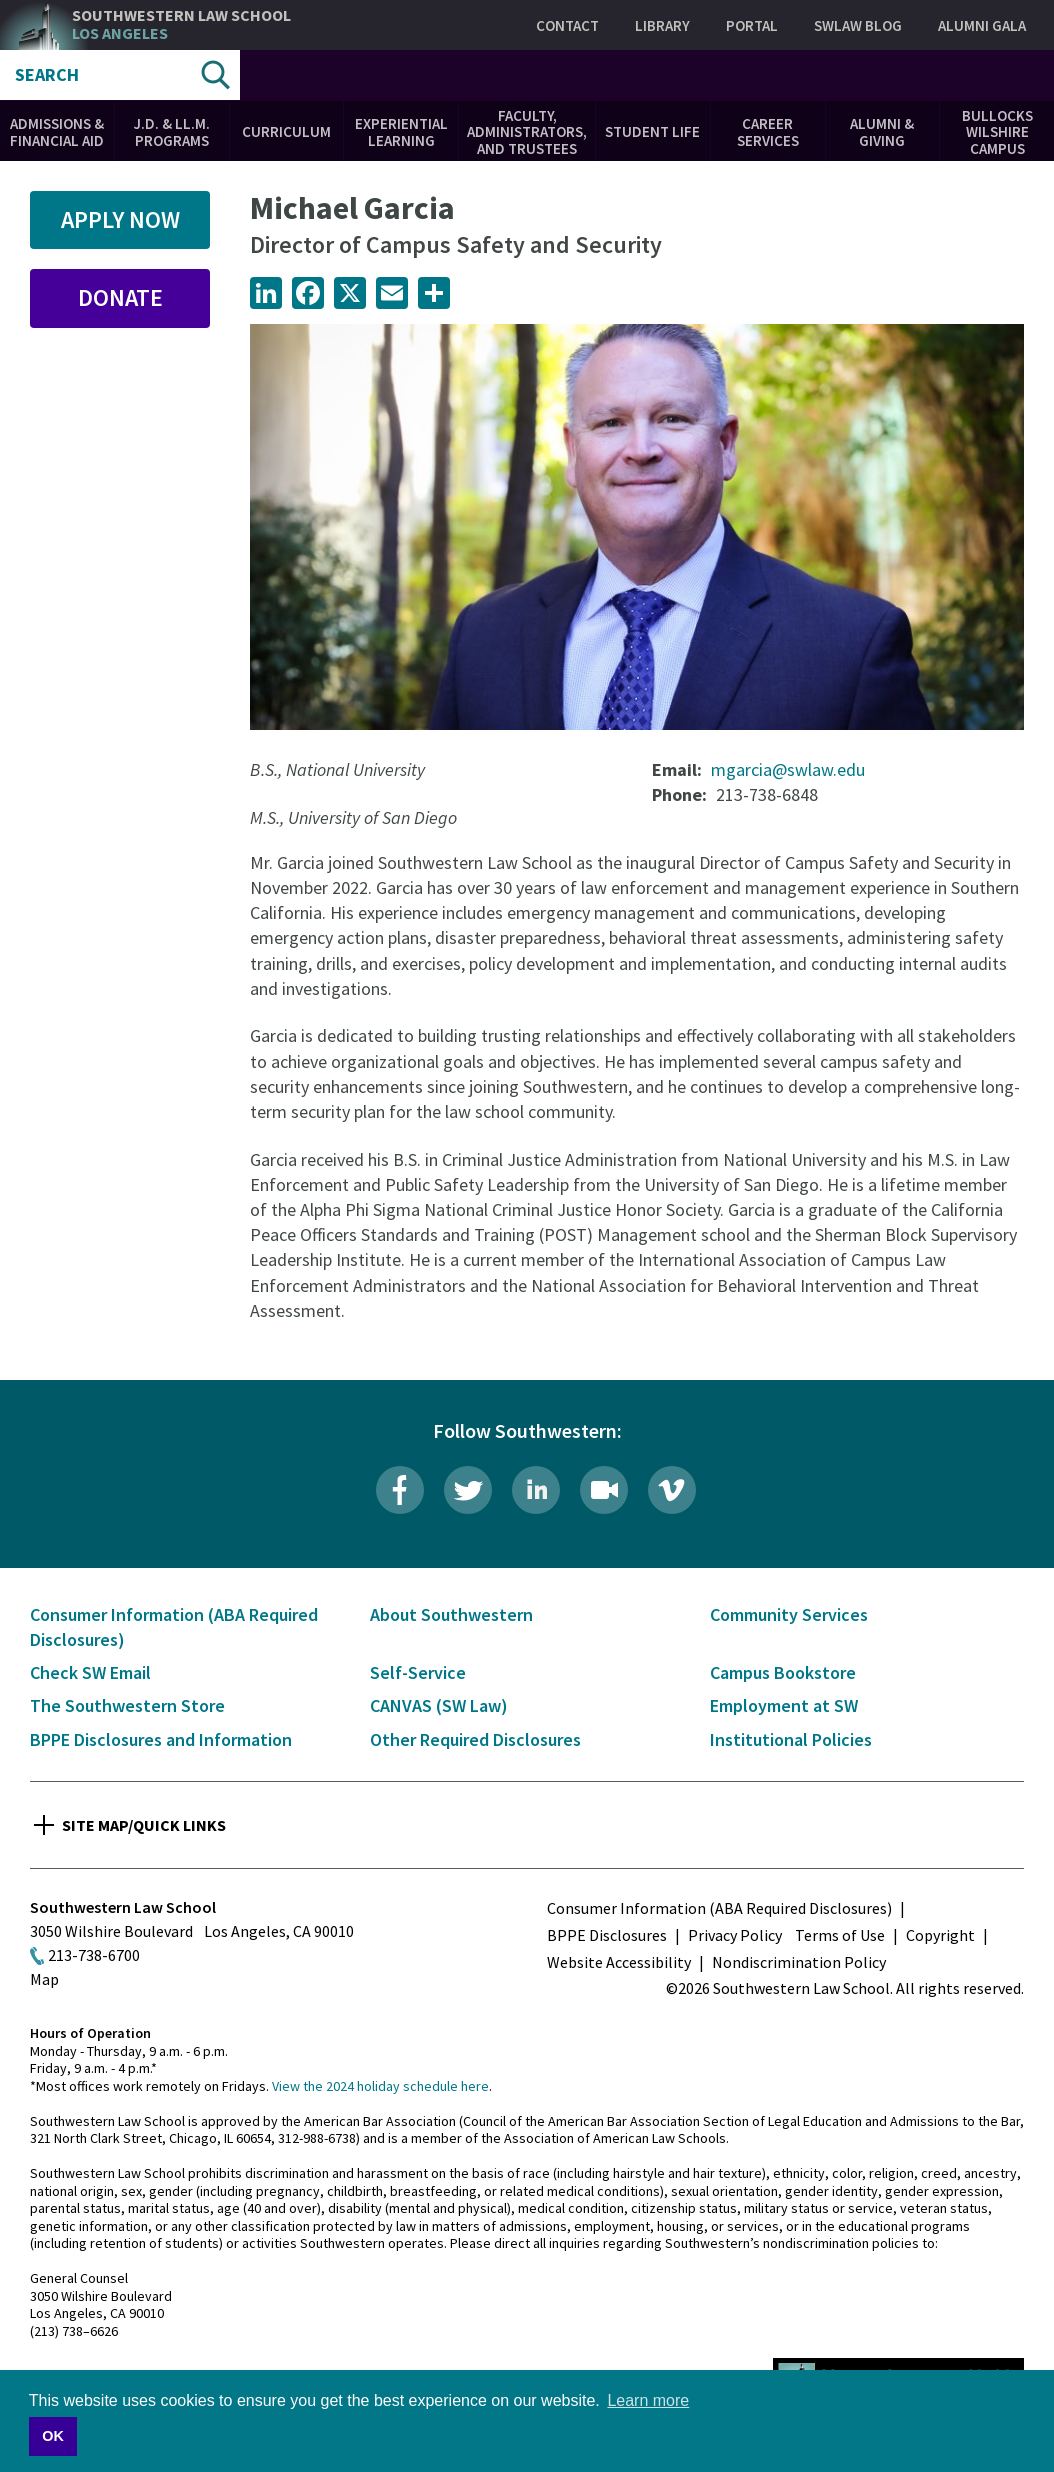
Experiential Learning (401, 132)
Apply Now (120, 219)
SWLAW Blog (858, 25)
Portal (752, 25)
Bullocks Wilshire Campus (997, 132)
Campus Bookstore (783, 1672)
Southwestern (181, 24)
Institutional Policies (791, 1739)
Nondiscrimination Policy (799, 1962)
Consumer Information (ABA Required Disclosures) (719, 1908)
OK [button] (53, 2436)
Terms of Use (840, 1935)
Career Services (768, 132)
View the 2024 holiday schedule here (380, 2086)
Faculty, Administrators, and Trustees (527, 132)
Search (47, 75)
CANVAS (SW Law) (439, 1705)
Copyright (940, 1935)
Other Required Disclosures (475, 1739)
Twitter (468, 1490)
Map (44, 1979)
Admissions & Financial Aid (57, 132)
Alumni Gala (982, 25)
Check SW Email (90, 1672)
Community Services (789, 1614)
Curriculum (286, 131)
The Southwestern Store (127, 1705)
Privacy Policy (735, 1935)
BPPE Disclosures (607, 1935)
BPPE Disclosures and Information (161, 1739)
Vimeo (672, 1490)
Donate (120, 297)
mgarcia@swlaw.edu (788, 769)
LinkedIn (536, 1490)
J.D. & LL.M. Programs (172, 132)
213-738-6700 (94, 1955)
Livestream (604, 1490)
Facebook (400, 1490)
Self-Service (418, 1672)
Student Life (652, 131)
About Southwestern (451, 1614)
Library (662, 25)
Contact (567, 25)
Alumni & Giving (882, 132)
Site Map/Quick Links (144, 1825)
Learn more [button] (648, 2400)
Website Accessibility (619, 1962)
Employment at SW (784, 1705)
